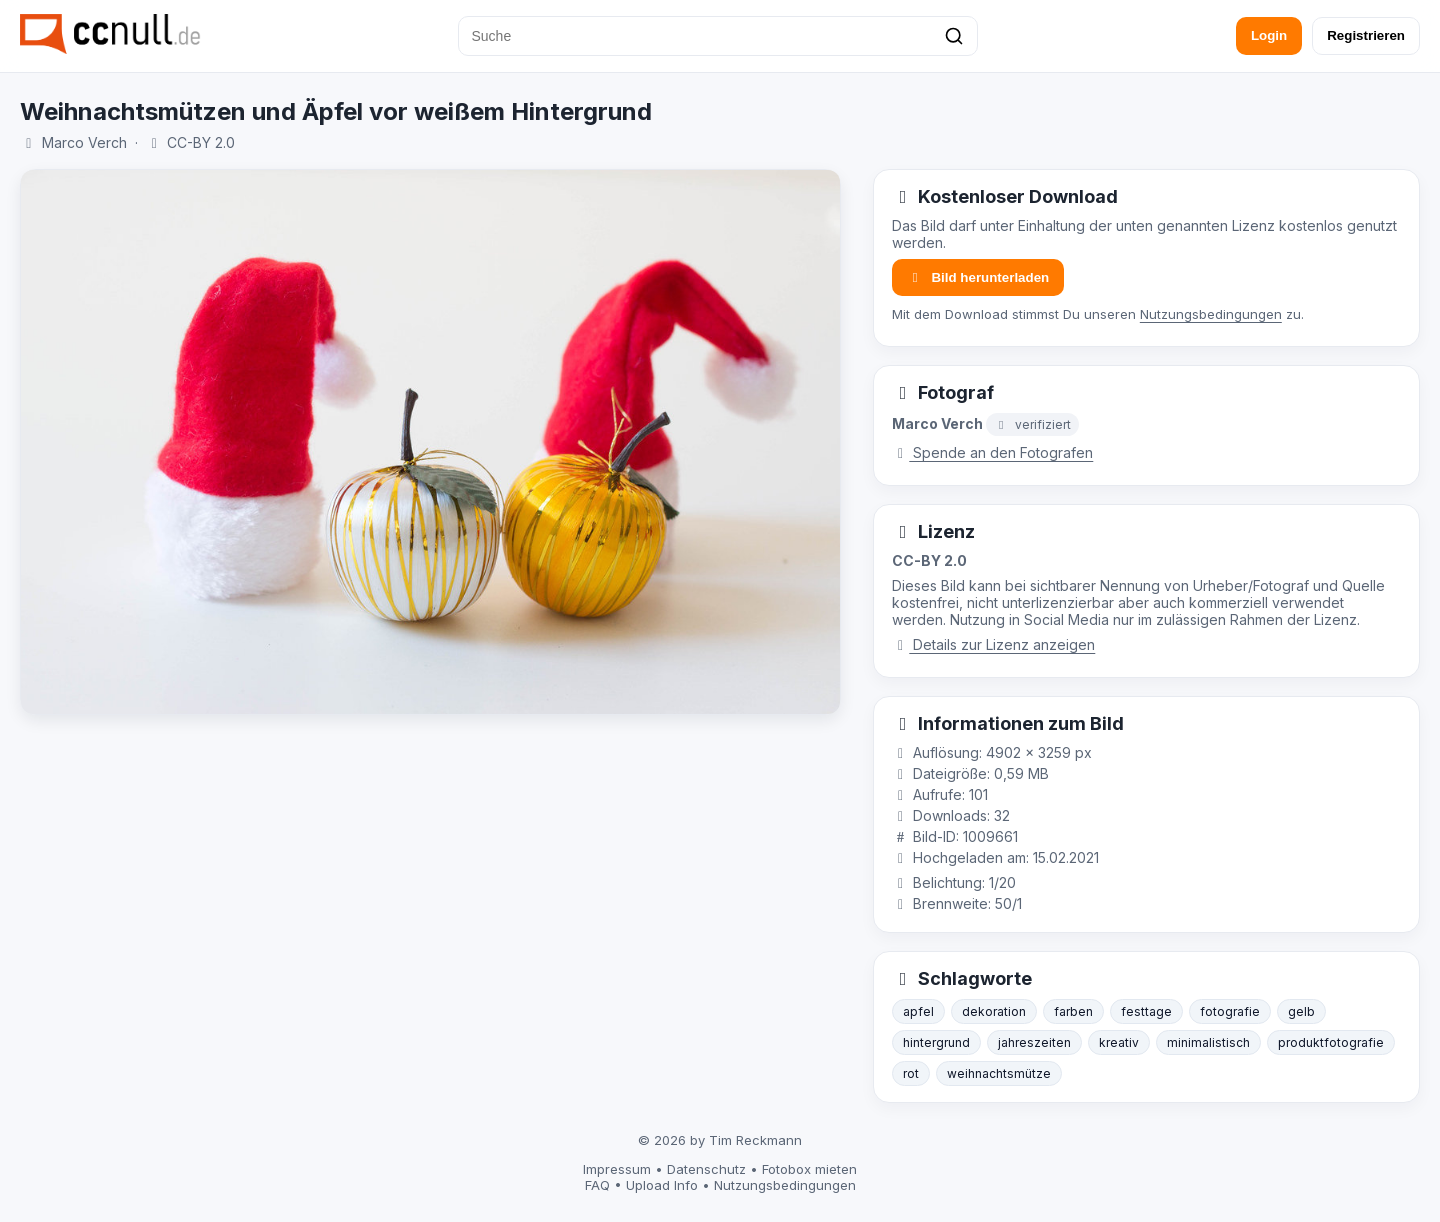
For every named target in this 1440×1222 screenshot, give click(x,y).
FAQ (597, 1185)
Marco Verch (84, 142)
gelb (1301, 1011)
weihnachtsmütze (999, 1073)
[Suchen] (954, 36)
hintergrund (936, 1042)
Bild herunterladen (978, 277)
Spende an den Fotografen (993, 452)
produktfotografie (1331, 1042)
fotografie (1230, 1011)
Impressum (617, 1169)
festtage (1146, 1011)
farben (1073, 1011)
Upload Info (662, 1185)
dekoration (994, 1011)
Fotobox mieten (809, 1169)
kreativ (1119, 1042)
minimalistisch (1208, 1042)
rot (911, 1073)
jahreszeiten (1034, 1042)
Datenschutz (706, 1169)
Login (1269, 35)
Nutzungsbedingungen (1211, 314)
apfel (918, 1011)
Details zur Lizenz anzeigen (994, 644)
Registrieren (1366, 35)
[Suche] (718, 36)
